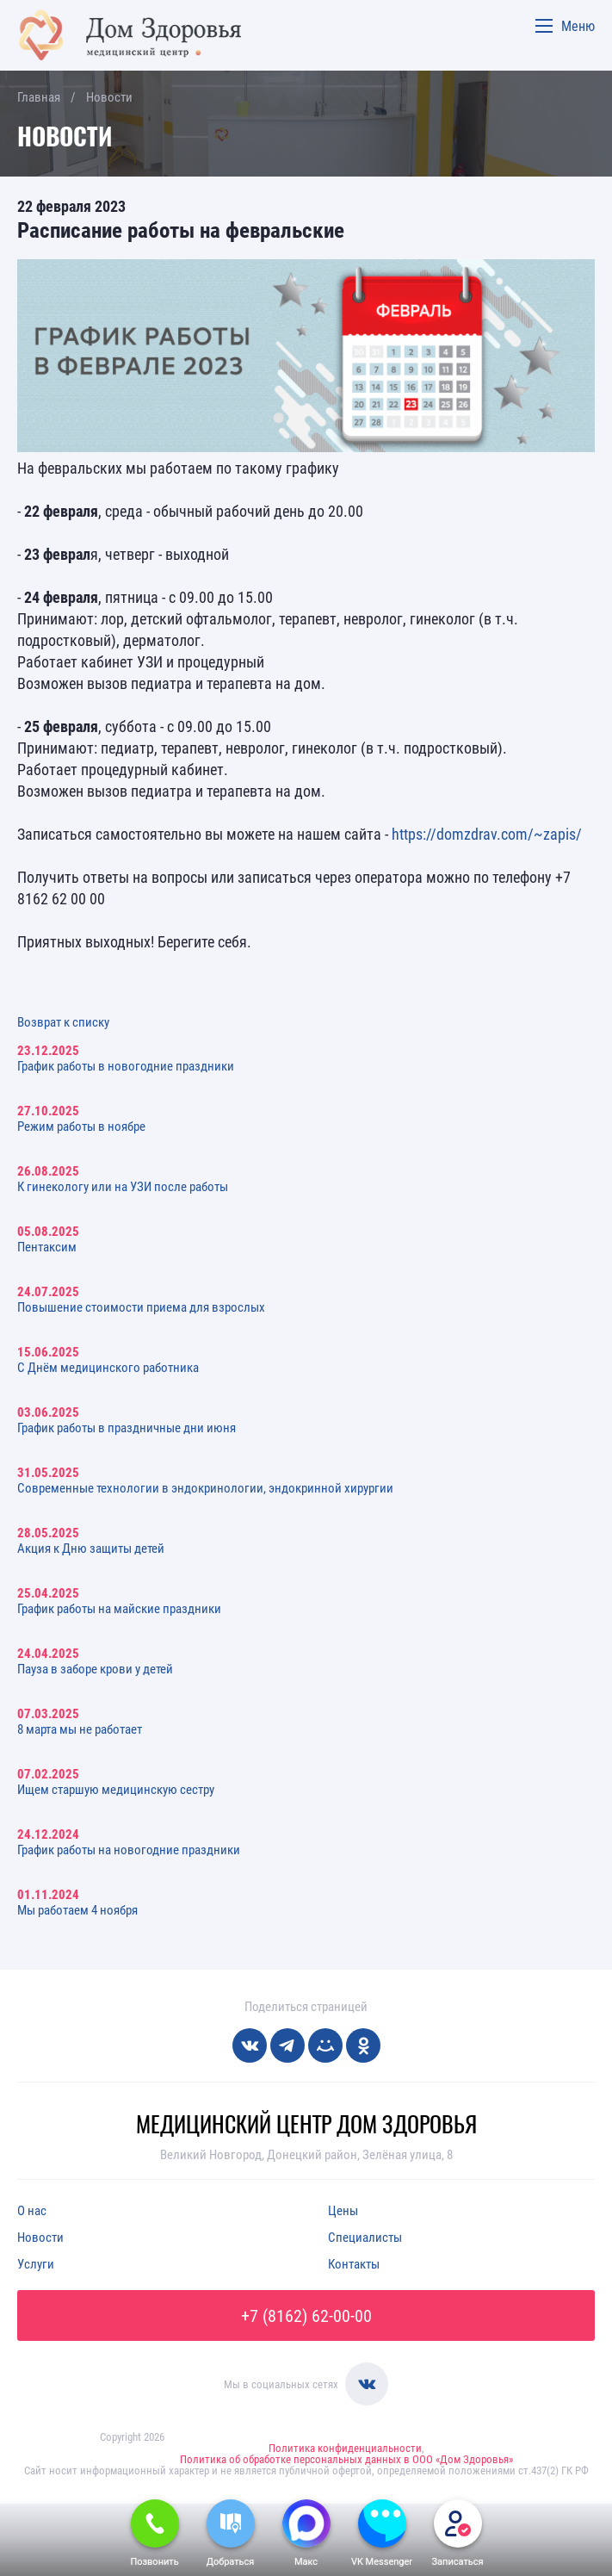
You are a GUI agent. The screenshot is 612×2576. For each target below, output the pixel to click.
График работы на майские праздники (119, 1608)
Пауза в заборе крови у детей (95, 1668)
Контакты (354, 2263)
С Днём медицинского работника (108, 1366)
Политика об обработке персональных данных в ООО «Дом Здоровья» (346, 2459)
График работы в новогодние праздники (125, 1065)
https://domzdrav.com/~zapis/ (487, 833)
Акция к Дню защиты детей (90, 1547)
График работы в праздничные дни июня (126, 1427)
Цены (343, 2210)
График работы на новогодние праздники (128, 1849)
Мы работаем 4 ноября (77, 1909)
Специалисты (365, 2236)
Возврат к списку (63, 1021)
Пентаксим (47, 1246)
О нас (31, 2210)
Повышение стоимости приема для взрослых (141, 1306)
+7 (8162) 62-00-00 (306, 2315)
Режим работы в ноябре (81, 1125)
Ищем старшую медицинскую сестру (115, 1788)
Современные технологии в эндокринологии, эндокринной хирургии (205, 1487)
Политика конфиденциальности (345, 2447)
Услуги (35, 2263)
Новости (40, 2236)
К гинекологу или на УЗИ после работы (122, 1186)
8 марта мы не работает (79, 1728)
